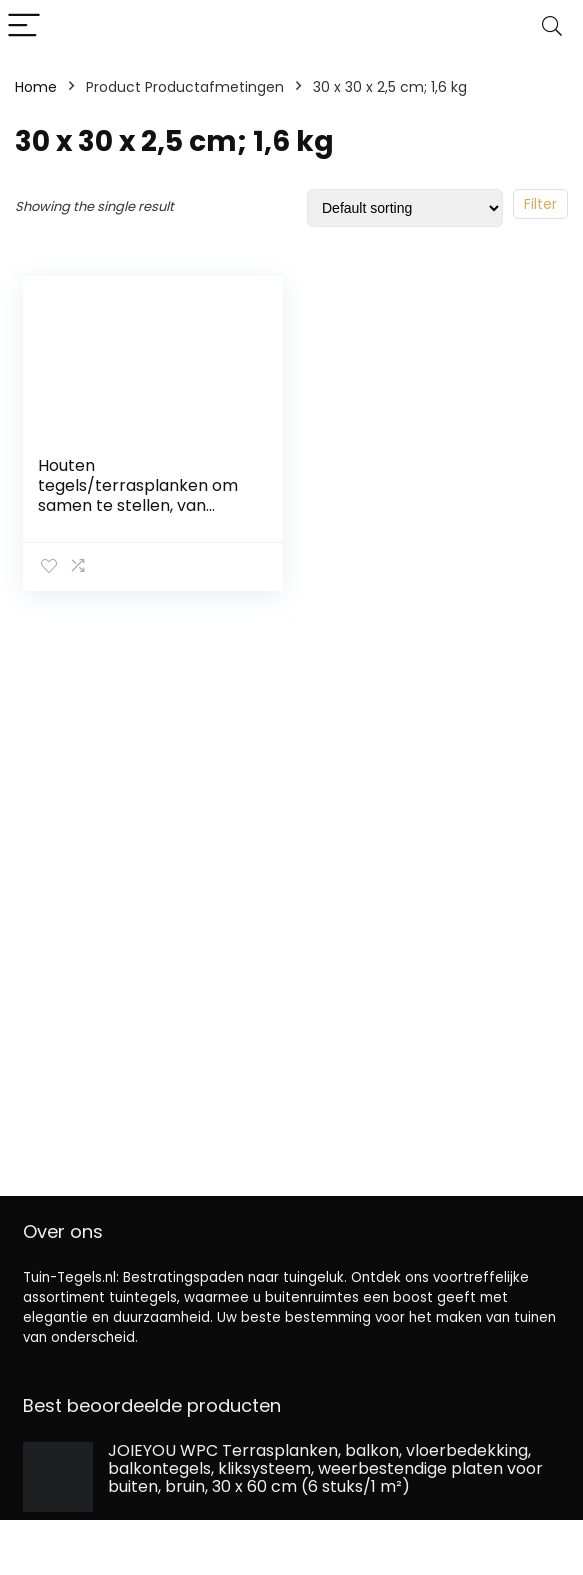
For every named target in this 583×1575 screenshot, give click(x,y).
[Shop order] (405, 208)
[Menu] (24, 26)
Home (36, 87)
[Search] (552, 26)
